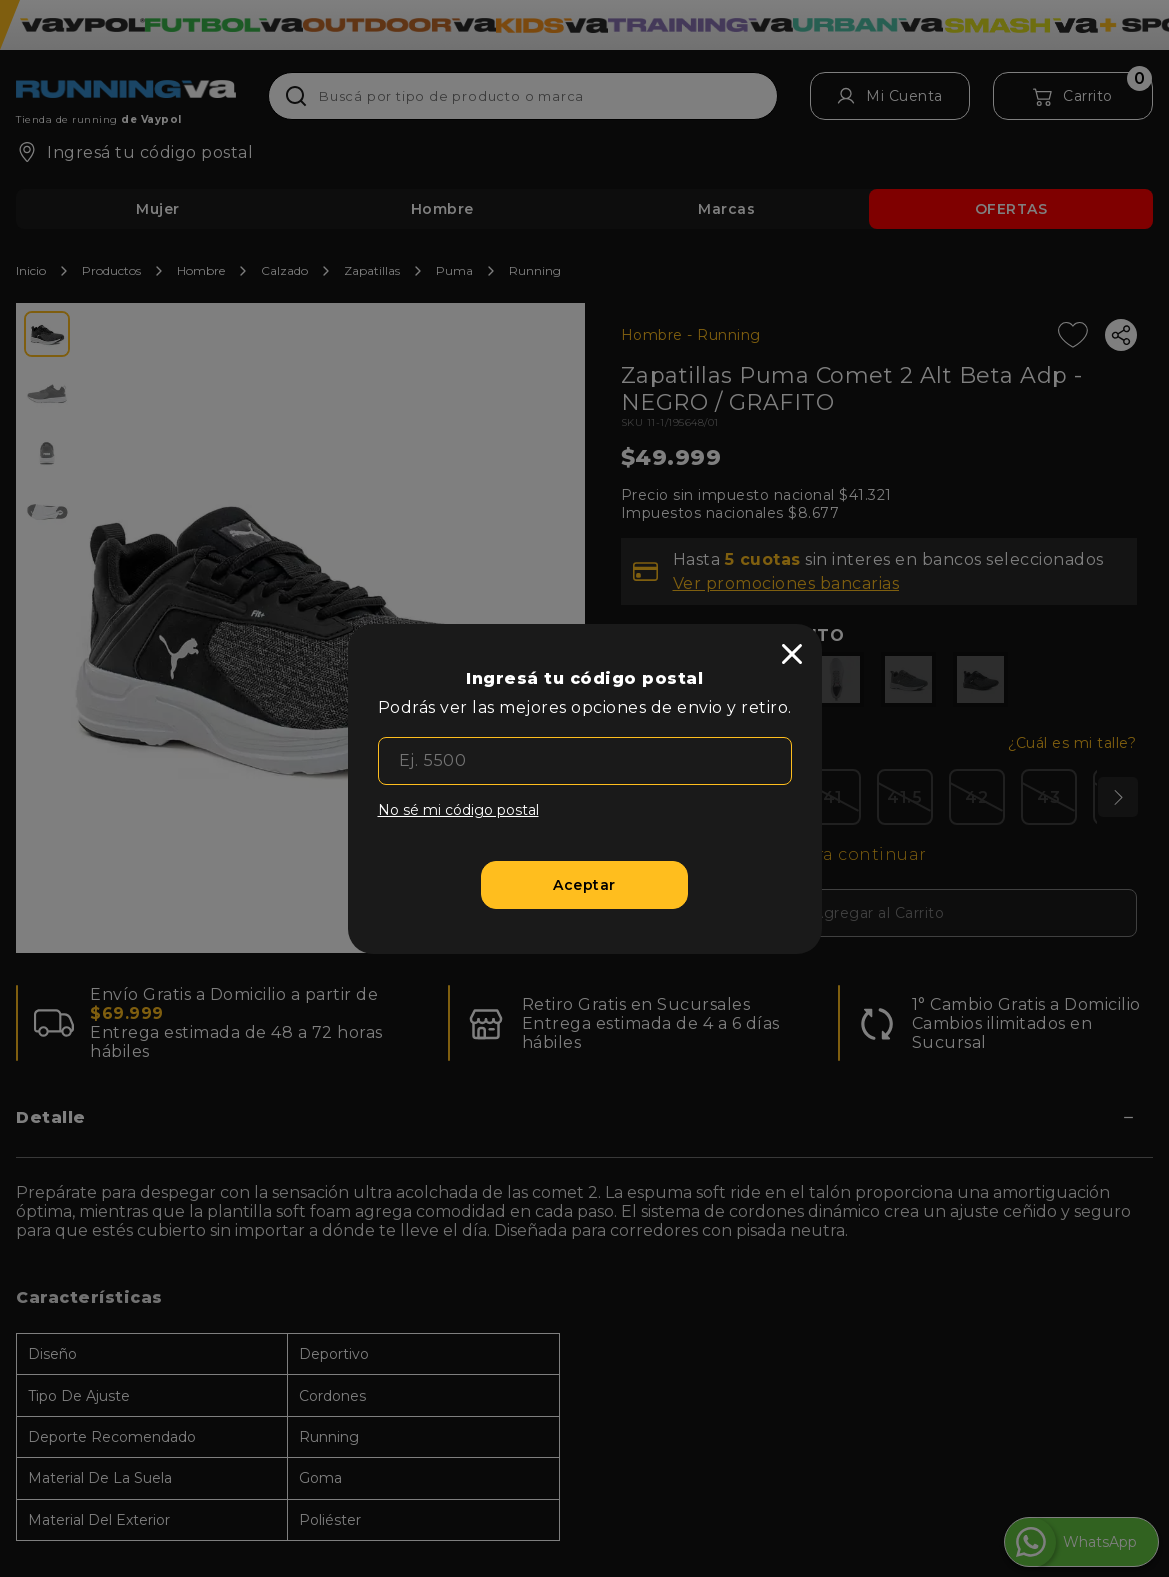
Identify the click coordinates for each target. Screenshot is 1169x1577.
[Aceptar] (584, 885)
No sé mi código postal (458, 810)
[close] (792, 654)
